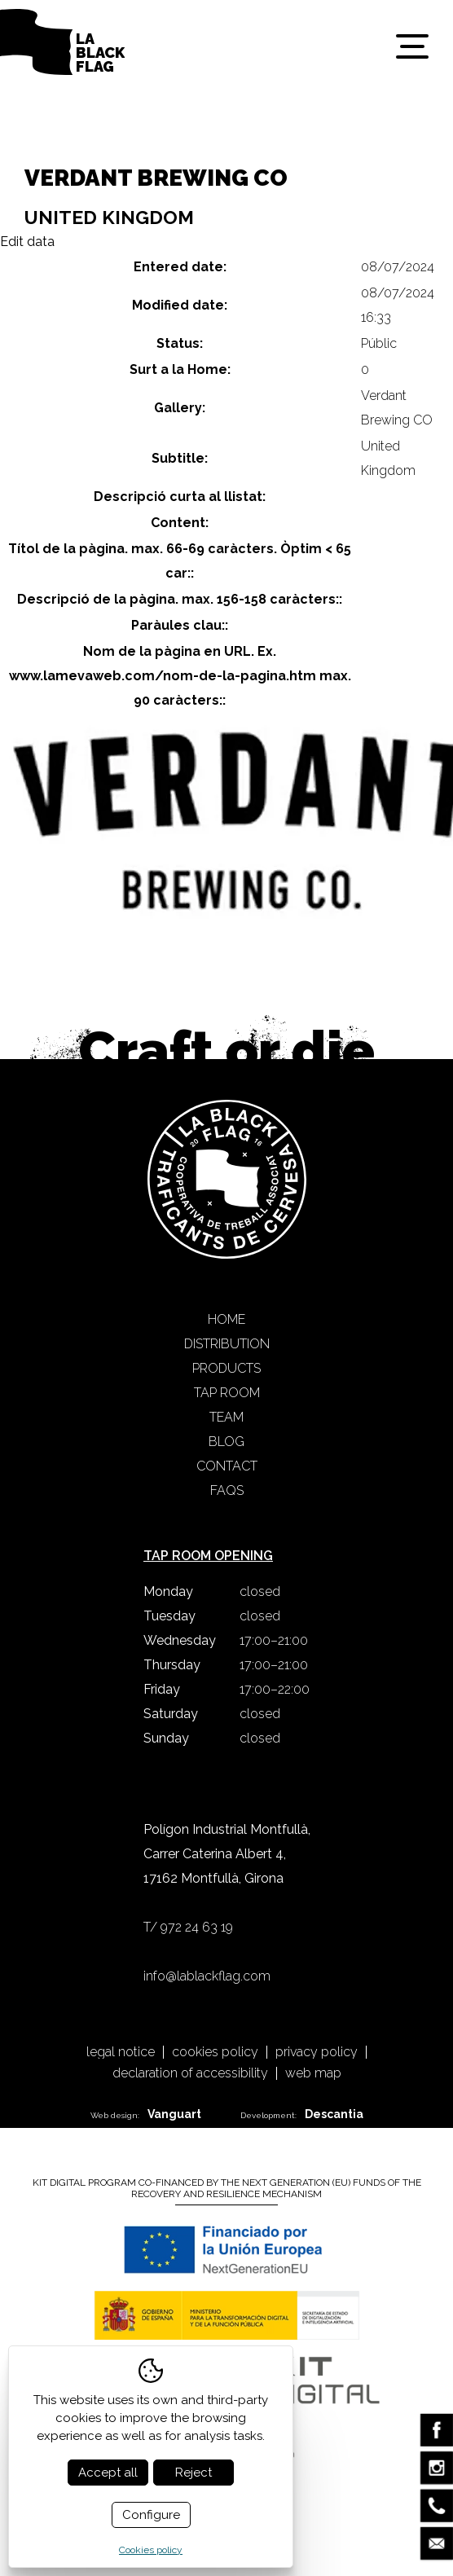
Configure (151, 2515)
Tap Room (227, 1392)
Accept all (108, 2472)
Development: (301, 2114)
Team (226, 1417)
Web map (313, 2073)
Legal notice (120, 2052)
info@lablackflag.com (206, 1976)
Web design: (145, 2114)
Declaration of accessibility (190, 2073)
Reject (193, 2472)
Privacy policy (316, 2052)
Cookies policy (215, 2052)
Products (226, 1368)
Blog (226, 1441)
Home (226, 1319)
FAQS (227, 1490)
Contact (226, 1466)
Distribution (227, 1344)
